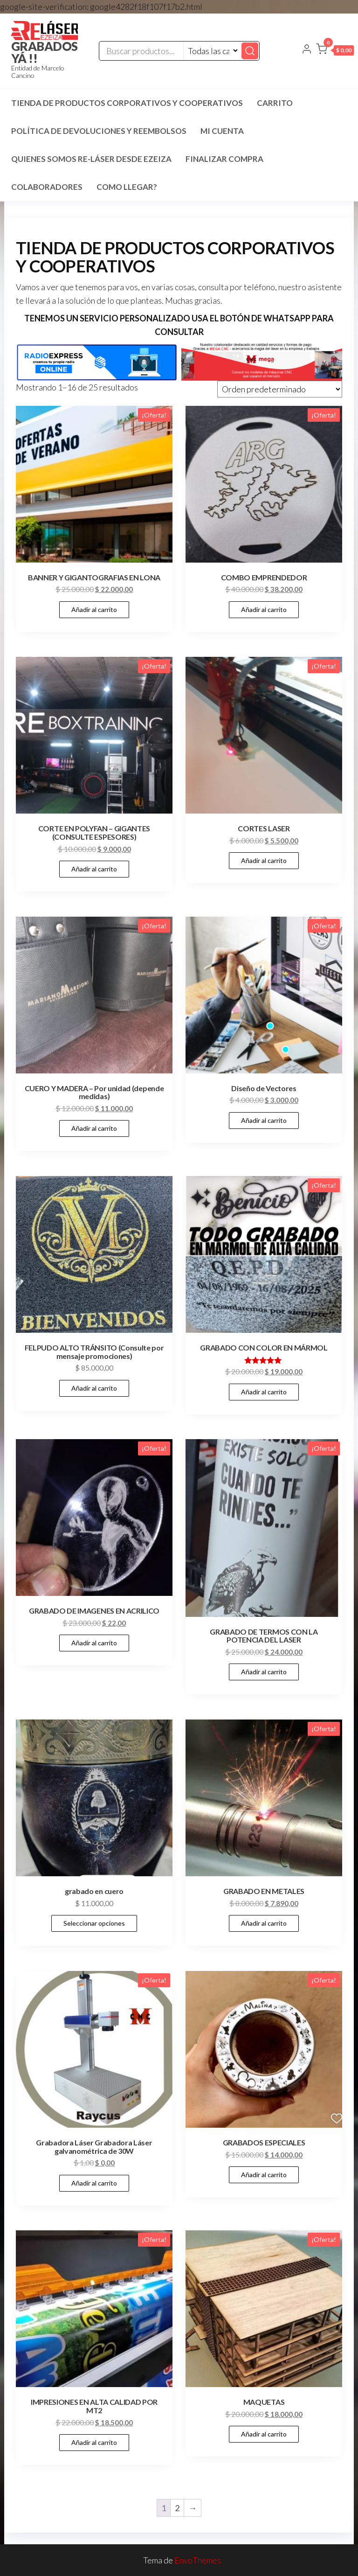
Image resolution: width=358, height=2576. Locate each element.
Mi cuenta (222, 131)
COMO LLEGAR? (126, 187)
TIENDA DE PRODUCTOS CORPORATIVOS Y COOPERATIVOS (127, 103)
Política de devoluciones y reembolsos (98, 131)
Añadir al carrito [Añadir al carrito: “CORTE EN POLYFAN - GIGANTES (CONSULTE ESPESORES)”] (94, 869)
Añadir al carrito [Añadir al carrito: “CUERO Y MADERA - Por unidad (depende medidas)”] (94, 1128)
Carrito (275, 103)
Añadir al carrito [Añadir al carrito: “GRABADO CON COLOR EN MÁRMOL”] (264, 1392)
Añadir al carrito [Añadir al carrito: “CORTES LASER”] (264, 860)
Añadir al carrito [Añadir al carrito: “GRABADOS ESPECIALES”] (264, 2175)
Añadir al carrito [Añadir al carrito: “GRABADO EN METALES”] (264, 1923)
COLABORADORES (47, 187)
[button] (335, 50)
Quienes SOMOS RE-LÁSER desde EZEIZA (91, 159)
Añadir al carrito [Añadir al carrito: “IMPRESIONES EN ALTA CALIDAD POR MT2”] (94, 2442)
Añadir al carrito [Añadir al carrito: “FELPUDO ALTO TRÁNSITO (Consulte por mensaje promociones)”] (94, 1388)
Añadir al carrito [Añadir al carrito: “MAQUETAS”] (264, 2434)
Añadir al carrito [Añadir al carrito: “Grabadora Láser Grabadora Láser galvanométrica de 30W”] (94, 2183)
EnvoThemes (197, 2560)
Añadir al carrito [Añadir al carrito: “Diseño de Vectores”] (264, 1120)
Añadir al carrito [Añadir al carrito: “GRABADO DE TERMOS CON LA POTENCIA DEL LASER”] (264, 1672)
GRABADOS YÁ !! (44, 52)
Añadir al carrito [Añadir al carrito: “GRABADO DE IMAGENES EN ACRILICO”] (94, 1643)
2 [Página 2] (177, 2508)
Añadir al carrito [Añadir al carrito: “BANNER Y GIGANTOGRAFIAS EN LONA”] (94, 609)
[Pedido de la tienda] (279, 389)
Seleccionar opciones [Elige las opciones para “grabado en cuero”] (94, 1923)
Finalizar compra (224, 159)
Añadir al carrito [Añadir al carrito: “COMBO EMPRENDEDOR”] (264, 609)
